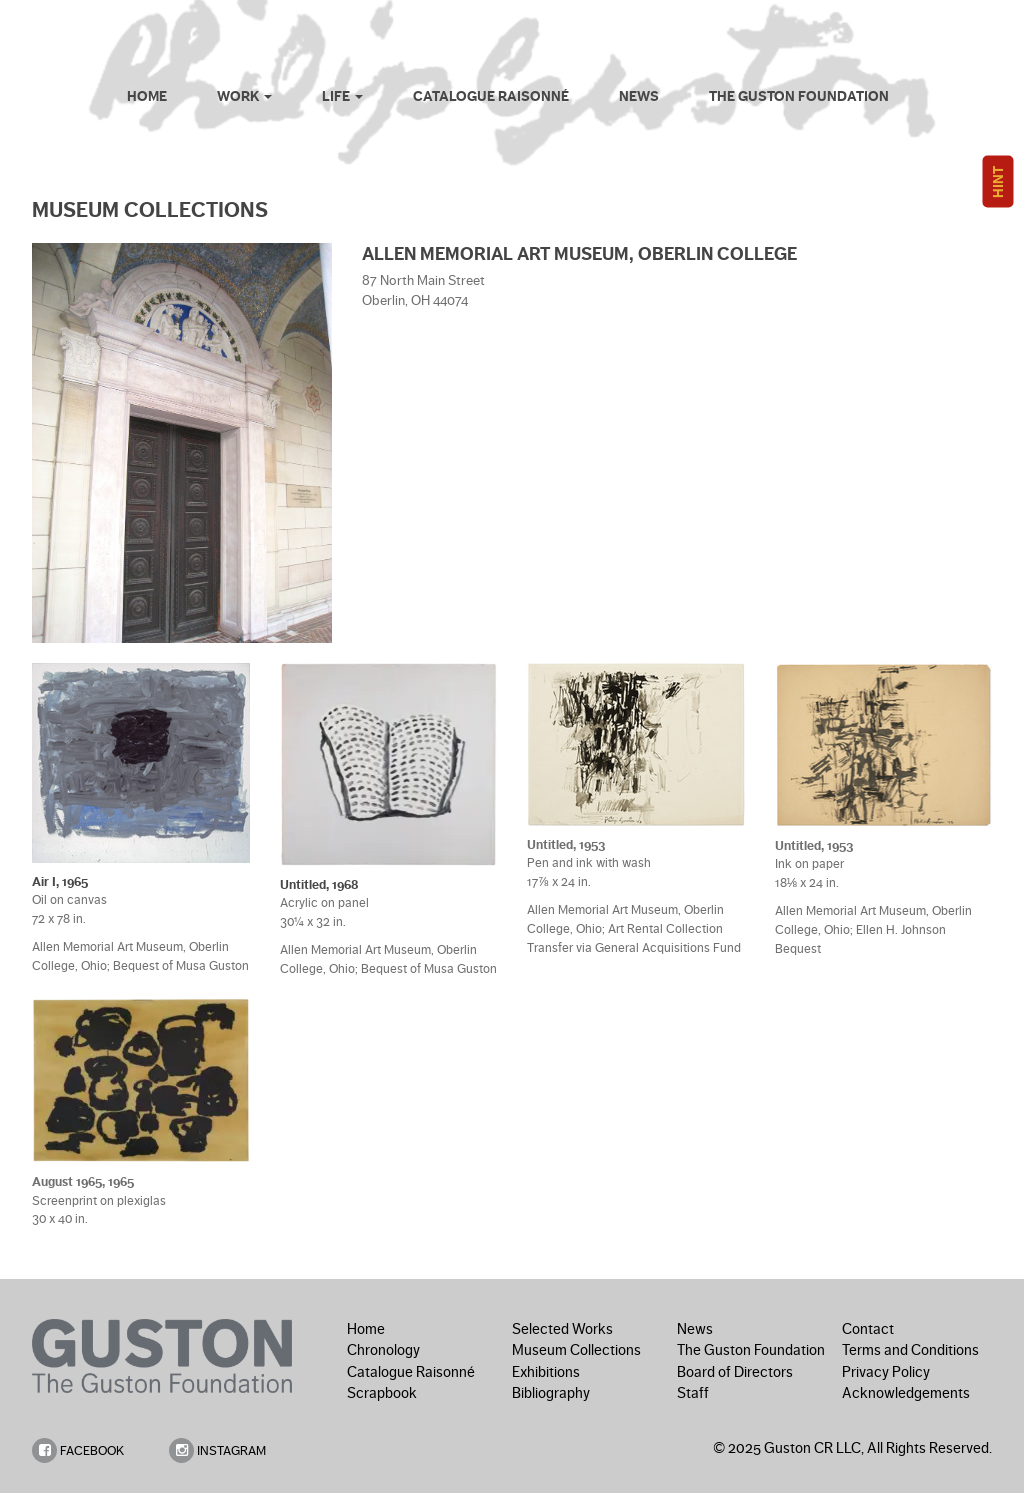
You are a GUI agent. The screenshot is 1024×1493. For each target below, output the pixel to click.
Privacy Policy (886, 1372)
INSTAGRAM (217, 1450)
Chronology (383, 1350)
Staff (693, 1393)
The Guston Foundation (799, 96)
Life (342, 96)
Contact (868, 1329)
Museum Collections (576, 1350)
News (639, 96)
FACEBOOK (78, 1450)
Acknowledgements (906, 1393)
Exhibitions (546, 1372)
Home (147, 96)
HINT (998, 182)
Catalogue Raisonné (491, 96)
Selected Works (562, 1329)
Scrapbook (382, 1393)
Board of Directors (735, 1372)
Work (244, 96)
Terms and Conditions (910, 1350)
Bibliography (551, 1393)
